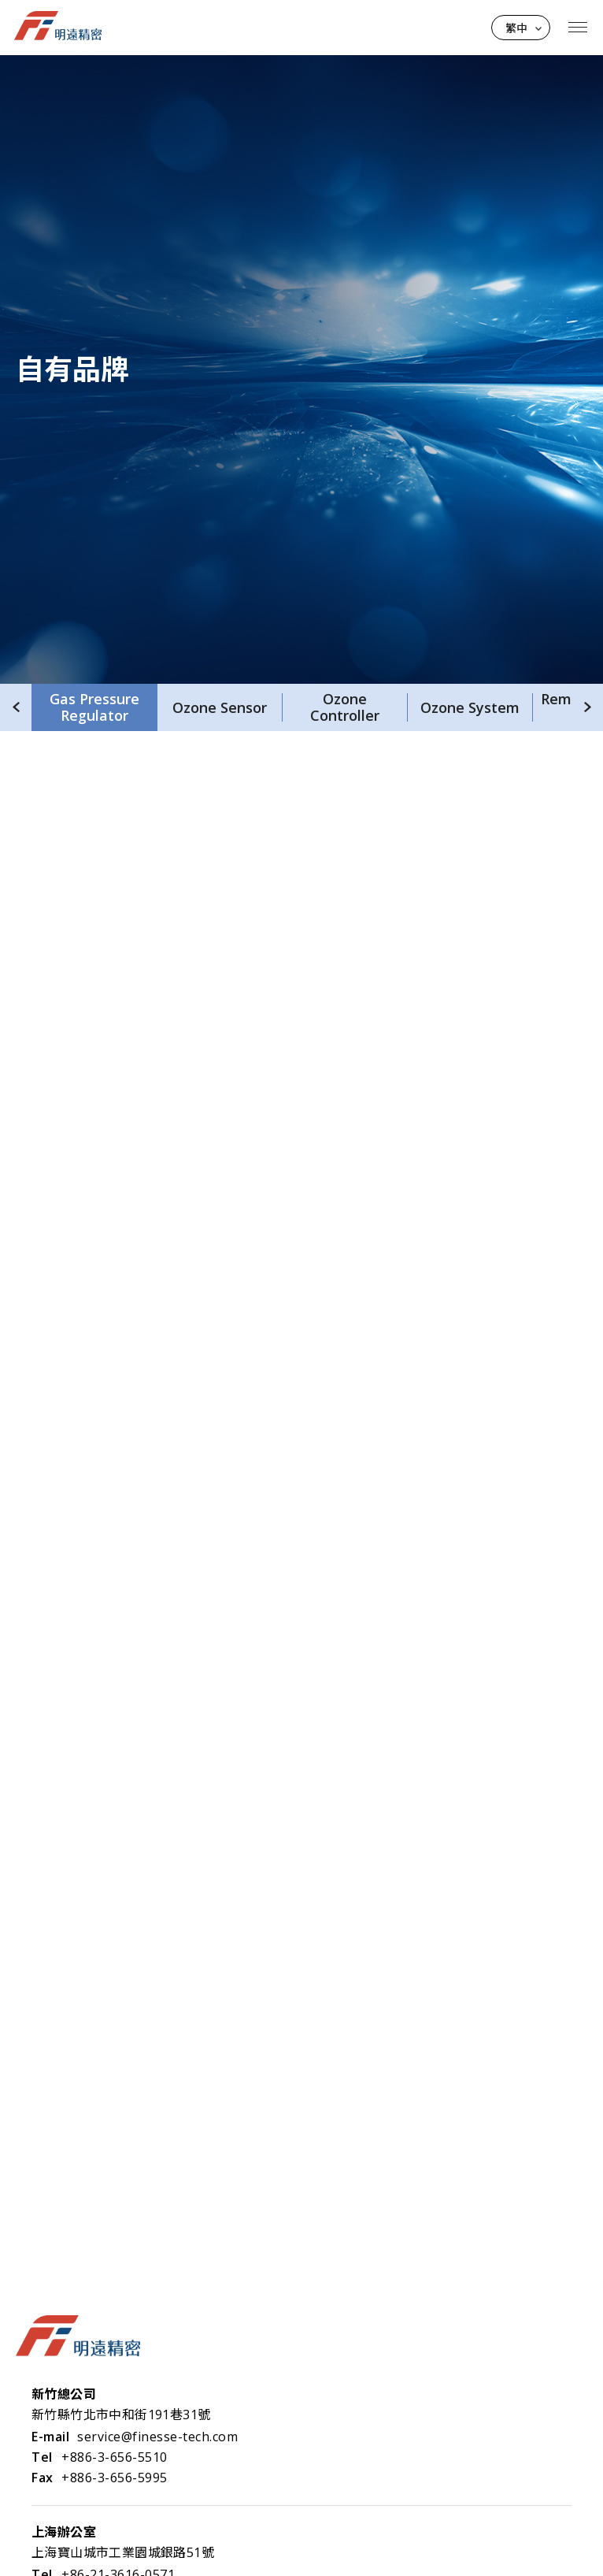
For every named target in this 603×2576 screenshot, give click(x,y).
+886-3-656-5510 (114, 2457)
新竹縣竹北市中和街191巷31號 (120, 2414)
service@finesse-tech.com (157, 2436)
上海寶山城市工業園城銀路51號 (122, 2552)
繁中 (516, 27)
